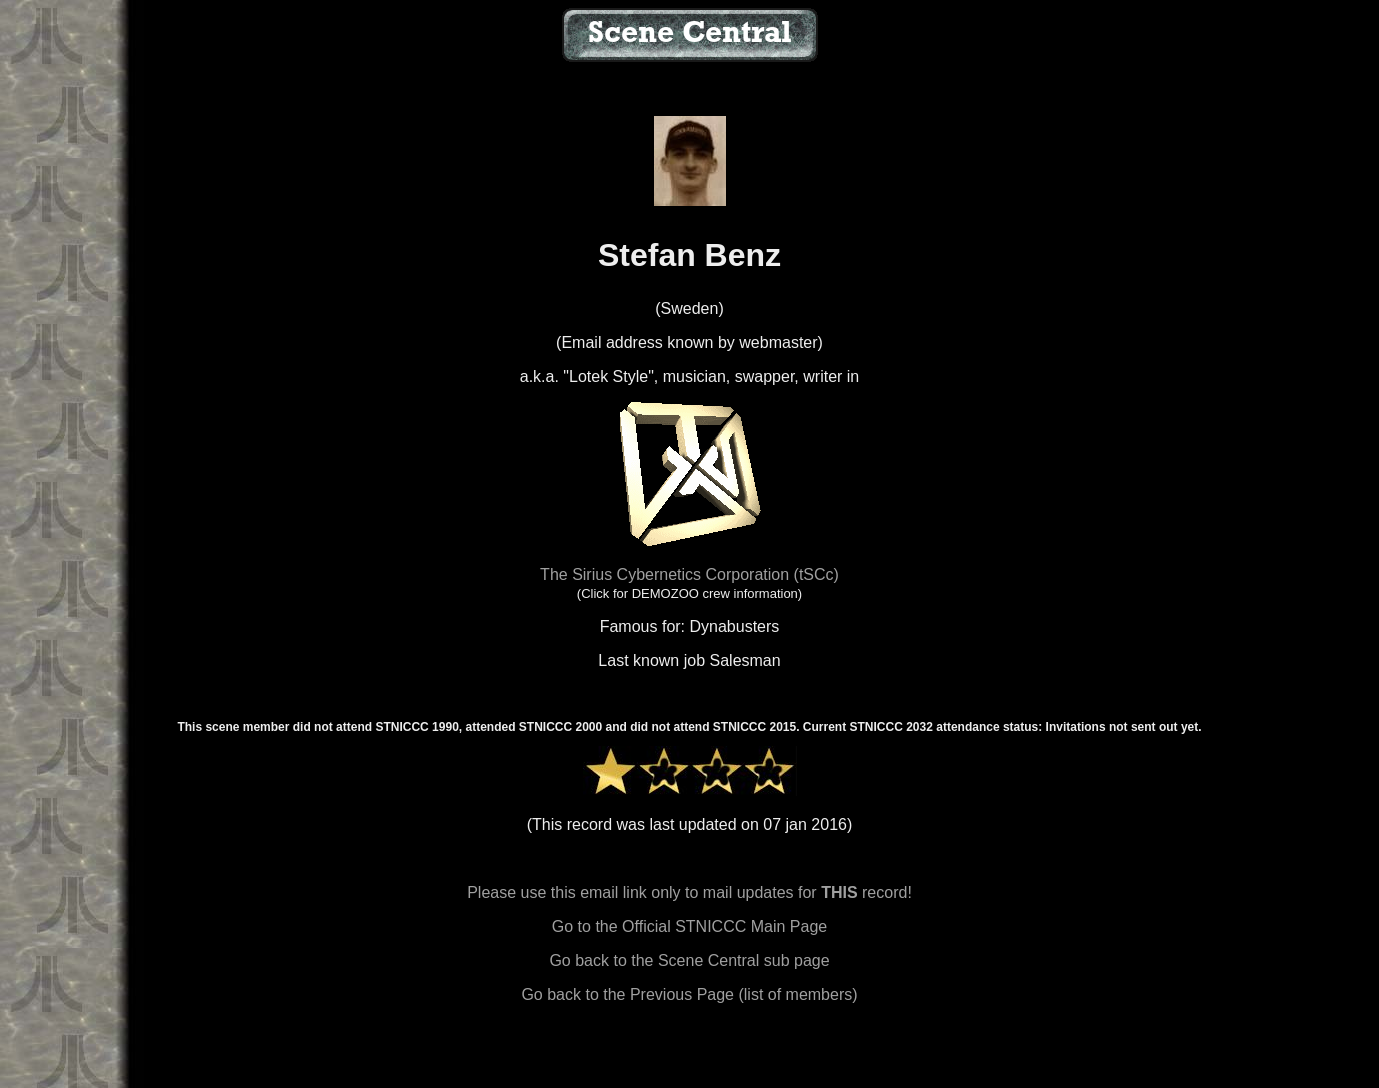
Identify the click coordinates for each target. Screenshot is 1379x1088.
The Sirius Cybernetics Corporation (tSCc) (689, 574)
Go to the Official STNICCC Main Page (689, 926)
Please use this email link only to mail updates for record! (689, 892)
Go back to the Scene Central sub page (689, 960)
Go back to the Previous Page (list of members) (689, 994)
